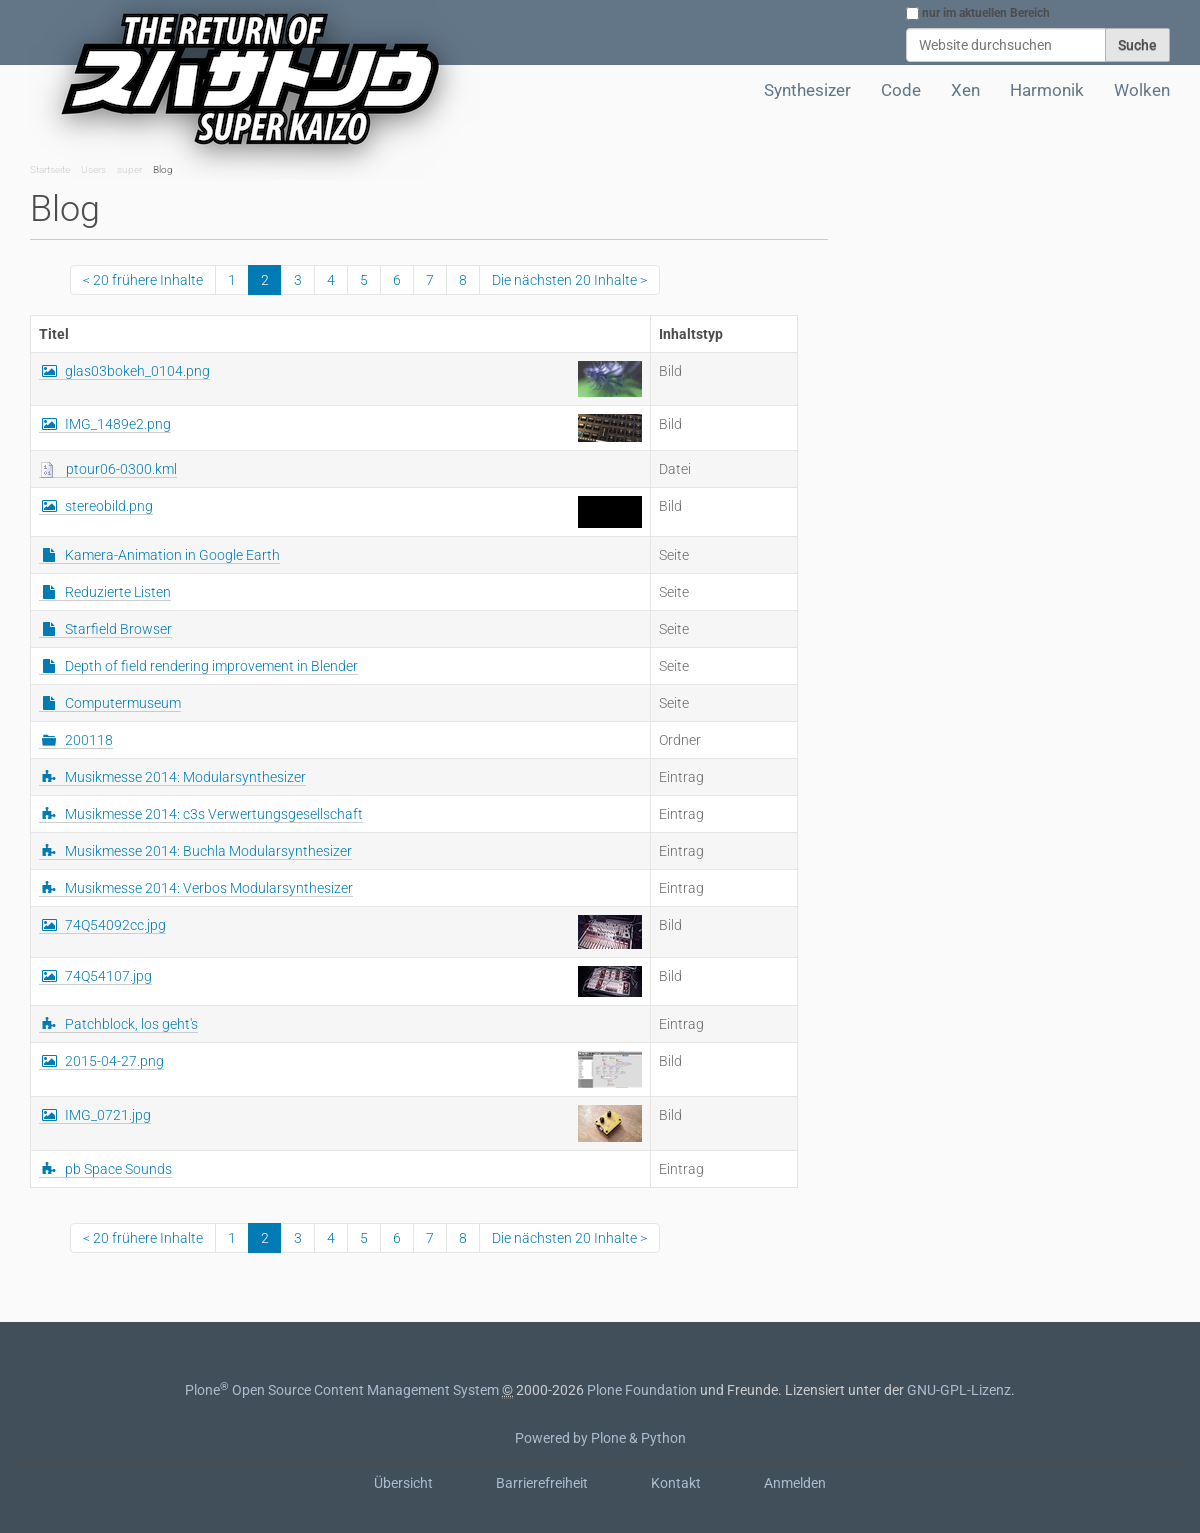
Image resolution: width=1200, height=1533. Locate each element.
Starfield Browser (118, 629)
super (129, 169)
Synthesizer (807, 90)
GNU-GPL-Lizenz (959, 1390)
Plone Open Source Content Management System (342, 1390)
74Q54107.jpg (108, 976)
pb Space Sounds (118, 1169)
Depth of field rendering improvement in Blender (211, 666)
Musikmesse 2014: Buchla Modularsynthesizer (208, 851)
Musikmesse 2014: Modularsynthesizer (185, 777)
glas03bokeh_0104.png (137, 371)
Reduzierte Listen (118, 592)
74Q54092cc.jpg (115, 925)
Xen (965, 90)
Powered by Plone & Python (600, 1438)
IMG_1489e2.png (118, 424)
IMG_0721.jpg (108, 1115)
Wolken (1142, 90)
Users (93, 169)
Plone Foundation (642, 1390)
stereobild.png (109, 506)
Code (901, 90)
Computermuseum (123, 703)
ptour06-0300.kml (121, 469)
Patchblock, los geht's (131, 1024)
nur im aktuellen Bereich (986, 13)
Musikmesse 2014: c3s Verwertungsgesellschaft (214, 814)
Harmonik (1047, 90)
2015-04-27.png (114, 1061)
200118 (89, 740)
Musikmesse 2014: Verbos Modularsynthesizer (209, 888)
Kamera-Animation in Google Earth (172, 555)
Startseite (50, 169)
